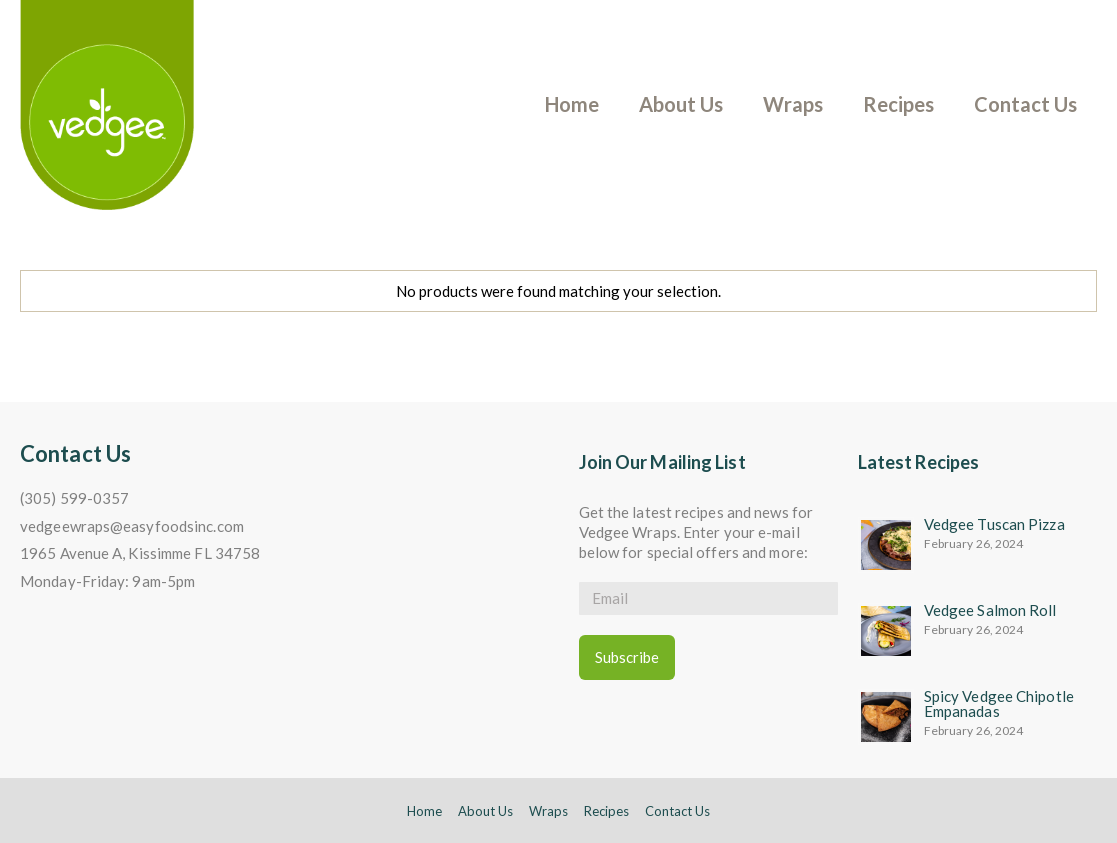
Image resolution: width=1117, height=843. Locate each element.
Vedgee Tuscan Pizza (994, 524)
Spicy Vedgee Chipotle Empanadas (999, 703)
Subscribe (627, 657)
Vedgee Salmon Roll (990, 610)
